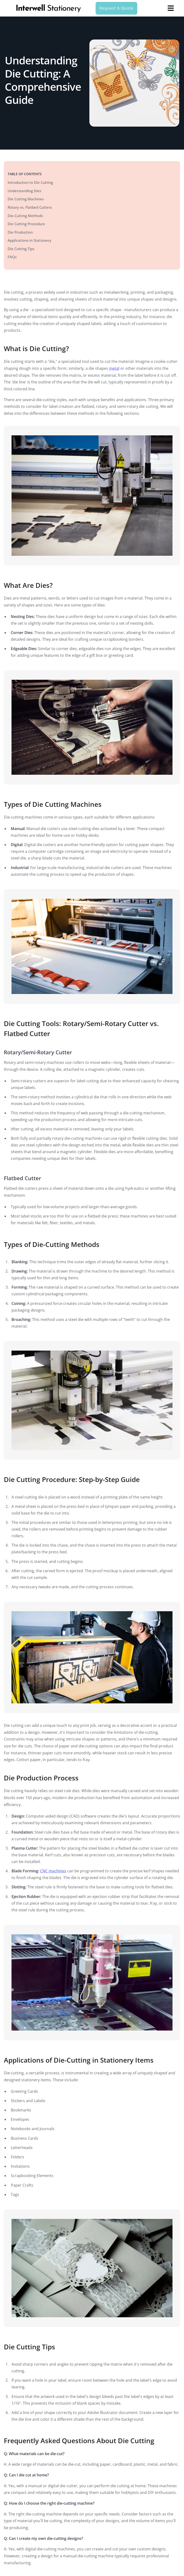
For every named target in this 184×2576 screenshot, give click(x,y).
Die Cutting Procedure (26, 223)
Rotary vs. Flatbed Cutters (30, 207)
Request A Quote (116, 8)
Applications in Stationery (29, 240)
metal (114, 368)
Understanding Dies (24, 190)
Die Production (20, 232)
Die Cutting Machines (26, 198)
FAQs (12, 256)
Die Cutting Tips (21, 248)
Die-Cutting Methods (25, 215)
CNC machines (53, 1871)
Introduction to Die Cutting (30, 182)
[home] (48, 8)
